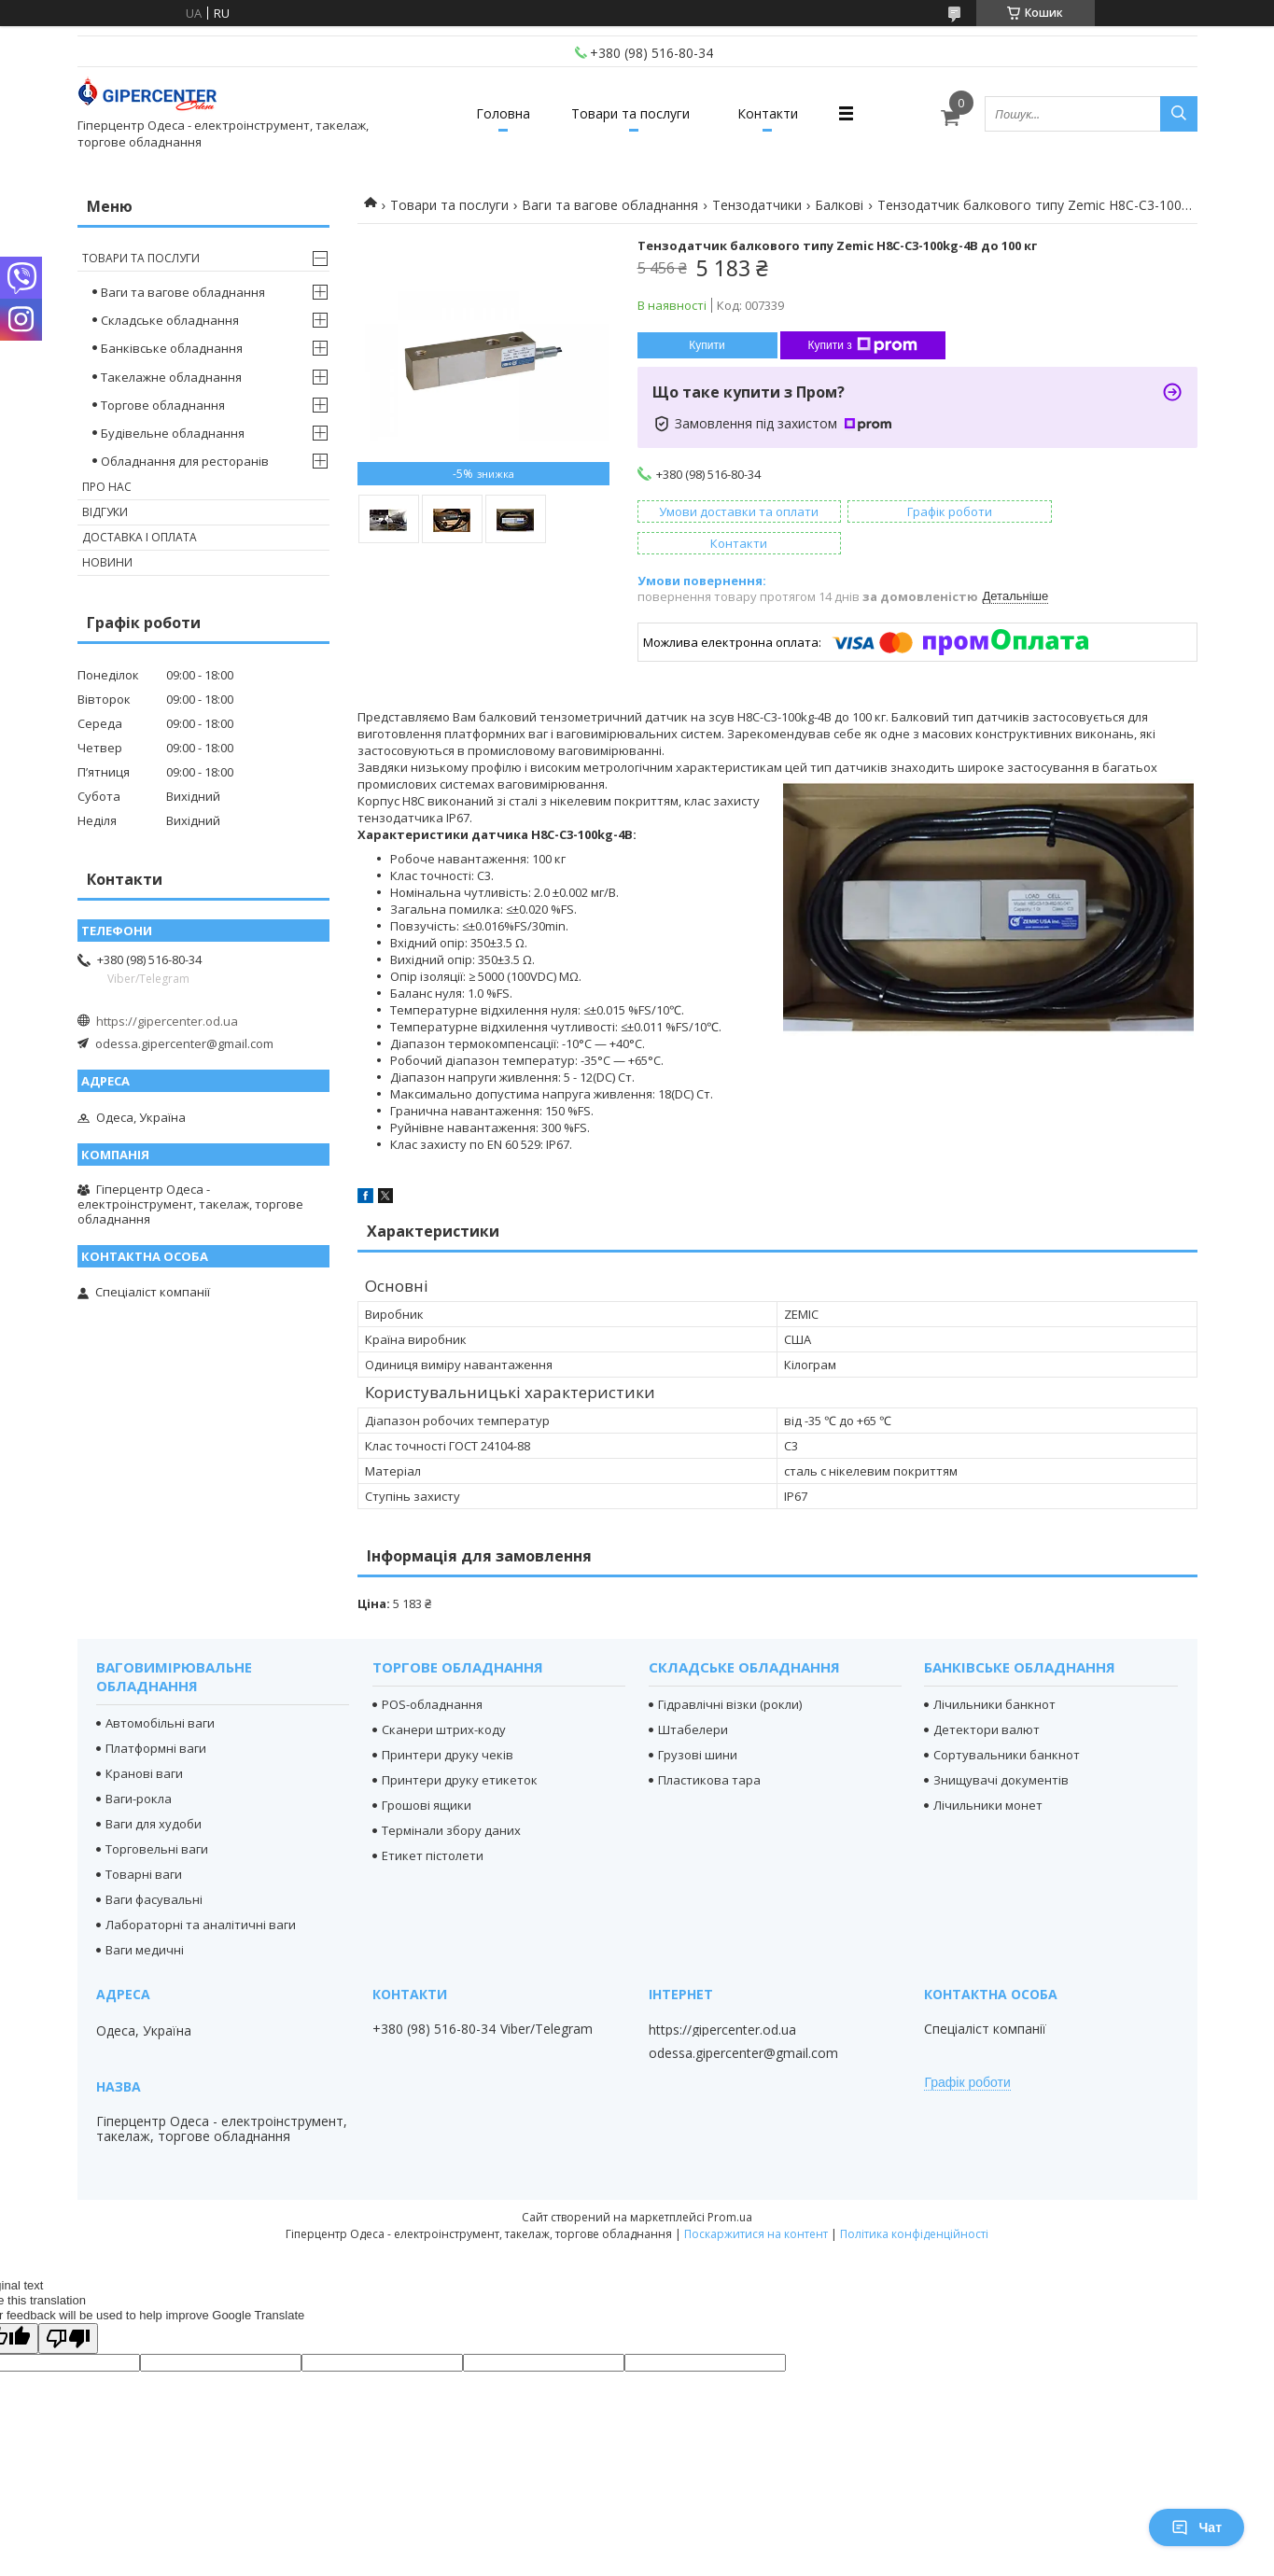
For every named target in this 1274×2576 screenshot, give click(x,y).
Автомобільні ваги (160, 1691)
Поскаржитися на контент (756, 2202)
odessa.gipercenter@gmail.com (184, 1043)
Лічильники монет (988, 1773)
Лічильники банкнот (994, 1672)
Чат (1196, 2527)
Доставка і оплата (139, 537)
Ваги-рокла (138, 1766)
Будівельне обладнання (173, 433)
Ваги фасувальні (154, 1867)
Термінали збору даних (451, 1798)
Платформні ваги (155, 1716)
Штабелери (693, 1697)
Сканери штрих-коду (444, 1697)
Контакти (774, 113)
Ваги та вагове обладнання (610, 205)
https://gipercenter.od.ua (167, 1021)
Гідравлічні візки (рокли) (730, 1672)
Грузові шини (697, 1723)
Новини (107, 562)
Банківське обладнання (172, 348)
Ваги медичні (144, 1918)
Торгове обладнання (163, 405)
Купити (706, 345)
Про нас (107, 487)
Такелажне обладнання (171, 377)
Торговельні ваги (156, 1817)
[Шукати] (1178, 114)
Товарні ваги (143, 1842)
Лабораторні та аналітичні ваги (200, 1892)
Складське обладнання (170, 320)
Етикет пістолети (432, 1823)
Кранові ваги (144, 1741)
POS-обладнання (432, 1672)
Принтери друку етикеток (460, 1748)
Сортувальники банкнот (1006, 1723)
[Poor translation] (68, 2306)
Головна (497, 113)
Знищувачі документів (1001, 1748)
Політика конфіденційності (914, 2202)
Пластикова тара (709, 1748)
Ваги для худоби (153, 1792)
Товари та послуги (630, 113)
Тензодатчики (757, 205)
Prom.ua (729, 2185)
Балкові (839, 205)
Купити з (862, 345)
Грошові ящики (426, 1773)
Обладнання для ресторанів (185, 461)
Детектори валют (986, 1697)
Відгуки (105, 512)
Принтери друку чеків (447, 1723)
